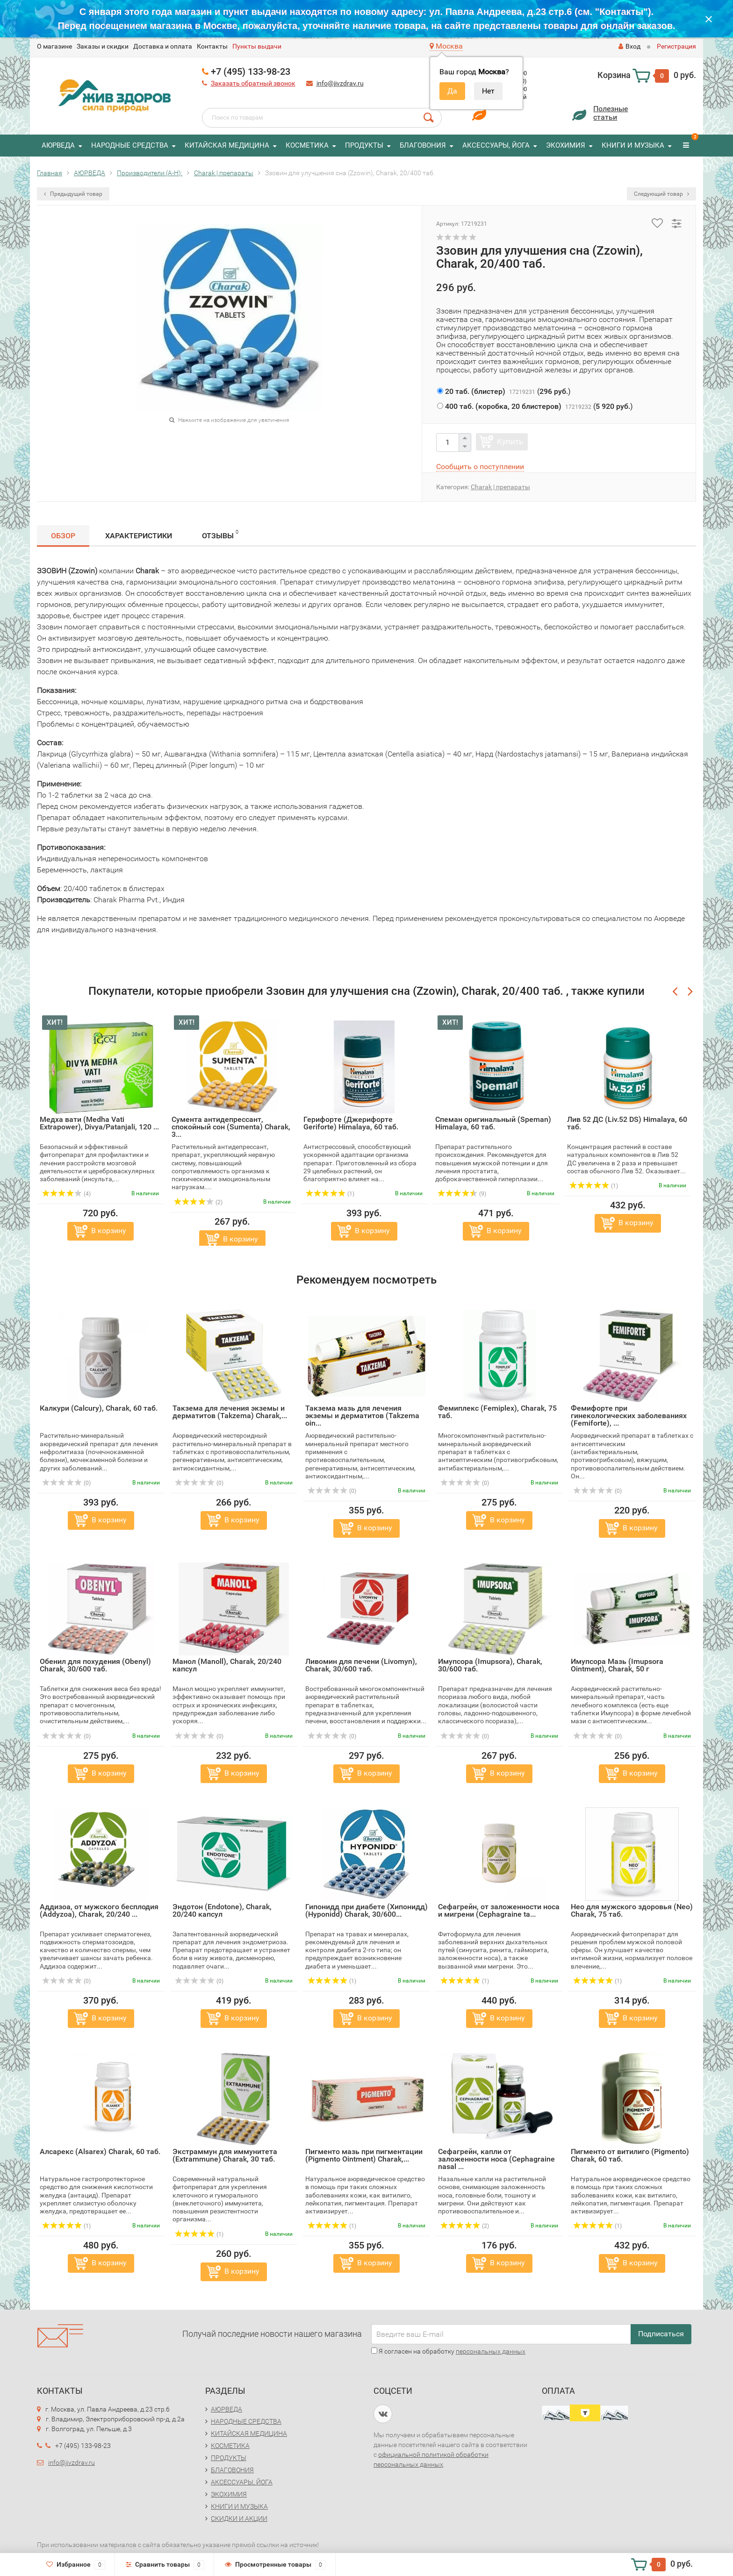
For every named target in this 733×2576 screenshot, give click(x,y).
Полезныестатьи (610, 112)
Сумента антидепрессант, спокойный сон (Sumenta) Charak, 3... (231, 1127)
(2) (198, 1202)
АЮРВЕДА (58, 145)
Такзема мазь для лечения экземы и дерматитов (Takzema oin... (362, 1415)
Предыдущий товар (73, 194)
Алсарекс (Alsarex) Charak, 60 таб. (100, 2151)
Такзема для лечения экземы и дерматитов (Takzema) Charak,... (229, 1412)
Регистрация (676, 46)
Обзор (63, 535)
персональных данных (490, 2351)
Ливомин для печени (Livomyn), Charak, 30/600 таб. (361, 1665)
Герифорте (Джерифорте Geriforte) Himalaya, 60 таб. (350, 1123)
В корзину (108, 1230)
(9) (462, 1194)
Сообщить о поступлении (480, 466)
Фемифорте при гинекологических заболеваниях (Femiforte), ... (629, 1415)
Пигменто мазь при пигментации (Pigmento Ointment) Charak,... (364, 2155)
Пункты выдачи (256, 46)
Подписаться (661, 2333)
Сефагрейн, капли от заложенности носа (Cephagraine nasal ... (496, 2159)
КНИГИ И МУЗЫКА (633, 145)
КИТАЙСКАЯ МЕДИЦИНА (227, 145)
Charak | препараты (500, 487)
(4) (66, 1194)
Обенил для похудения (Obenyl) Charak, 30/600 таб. (95, 1665)
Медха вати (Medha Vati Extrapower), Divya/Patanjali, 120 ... (99, 1123)
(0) (66, 1483)
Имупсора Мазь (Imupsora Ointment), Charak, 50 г (617, 1665)
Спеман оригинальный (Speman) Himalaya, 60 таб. (493, 1123)
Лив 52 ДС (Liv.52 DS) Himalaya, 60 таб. (627, 1123)
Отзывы (220, 534)
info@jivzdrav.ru (340, 83)
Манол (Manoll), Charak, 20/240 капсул (226, 1665)
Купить (510, 441)
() (504, 391)
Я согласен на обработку (448, 2351)
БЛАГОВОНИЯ (423, 145)
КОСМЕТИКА (307, 145)
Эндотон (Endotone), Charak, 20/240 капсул (222, 1910)
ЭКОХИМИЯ (565, 145)
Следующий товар (661, 194)
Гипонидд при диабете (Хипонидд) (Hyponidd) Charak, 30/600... (366, 1910)
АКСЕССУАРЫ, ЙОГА (496, 145)
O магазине (54, 46)
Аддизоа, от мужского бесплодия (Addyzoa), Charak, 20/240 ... (99, 1910)
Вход (629, 46)
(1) (330, 1194)
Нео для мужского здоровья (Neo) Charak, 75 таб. (632, 1910)
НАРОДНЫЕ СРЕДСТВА (129, 145)
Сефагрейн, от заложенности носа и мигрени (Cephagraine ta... (499, 1910)
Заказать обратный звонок (253, 83)
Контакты (212, 46)
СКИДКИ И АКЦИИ (239, 2518)
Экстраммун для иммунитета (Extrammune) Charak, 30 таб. (224, 2155)
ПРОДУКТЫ (364, 145)
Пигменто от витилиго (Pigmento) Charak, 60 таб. (630, 2155)
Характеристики (138, 535)
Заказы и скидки (103, 46)
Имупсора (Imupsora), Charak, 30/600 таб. (490, 1665)
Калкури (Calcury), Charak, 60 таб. (99, 1408)
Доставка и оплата (162, 46)
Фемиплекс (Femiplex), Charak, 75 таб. (497, 1412)
